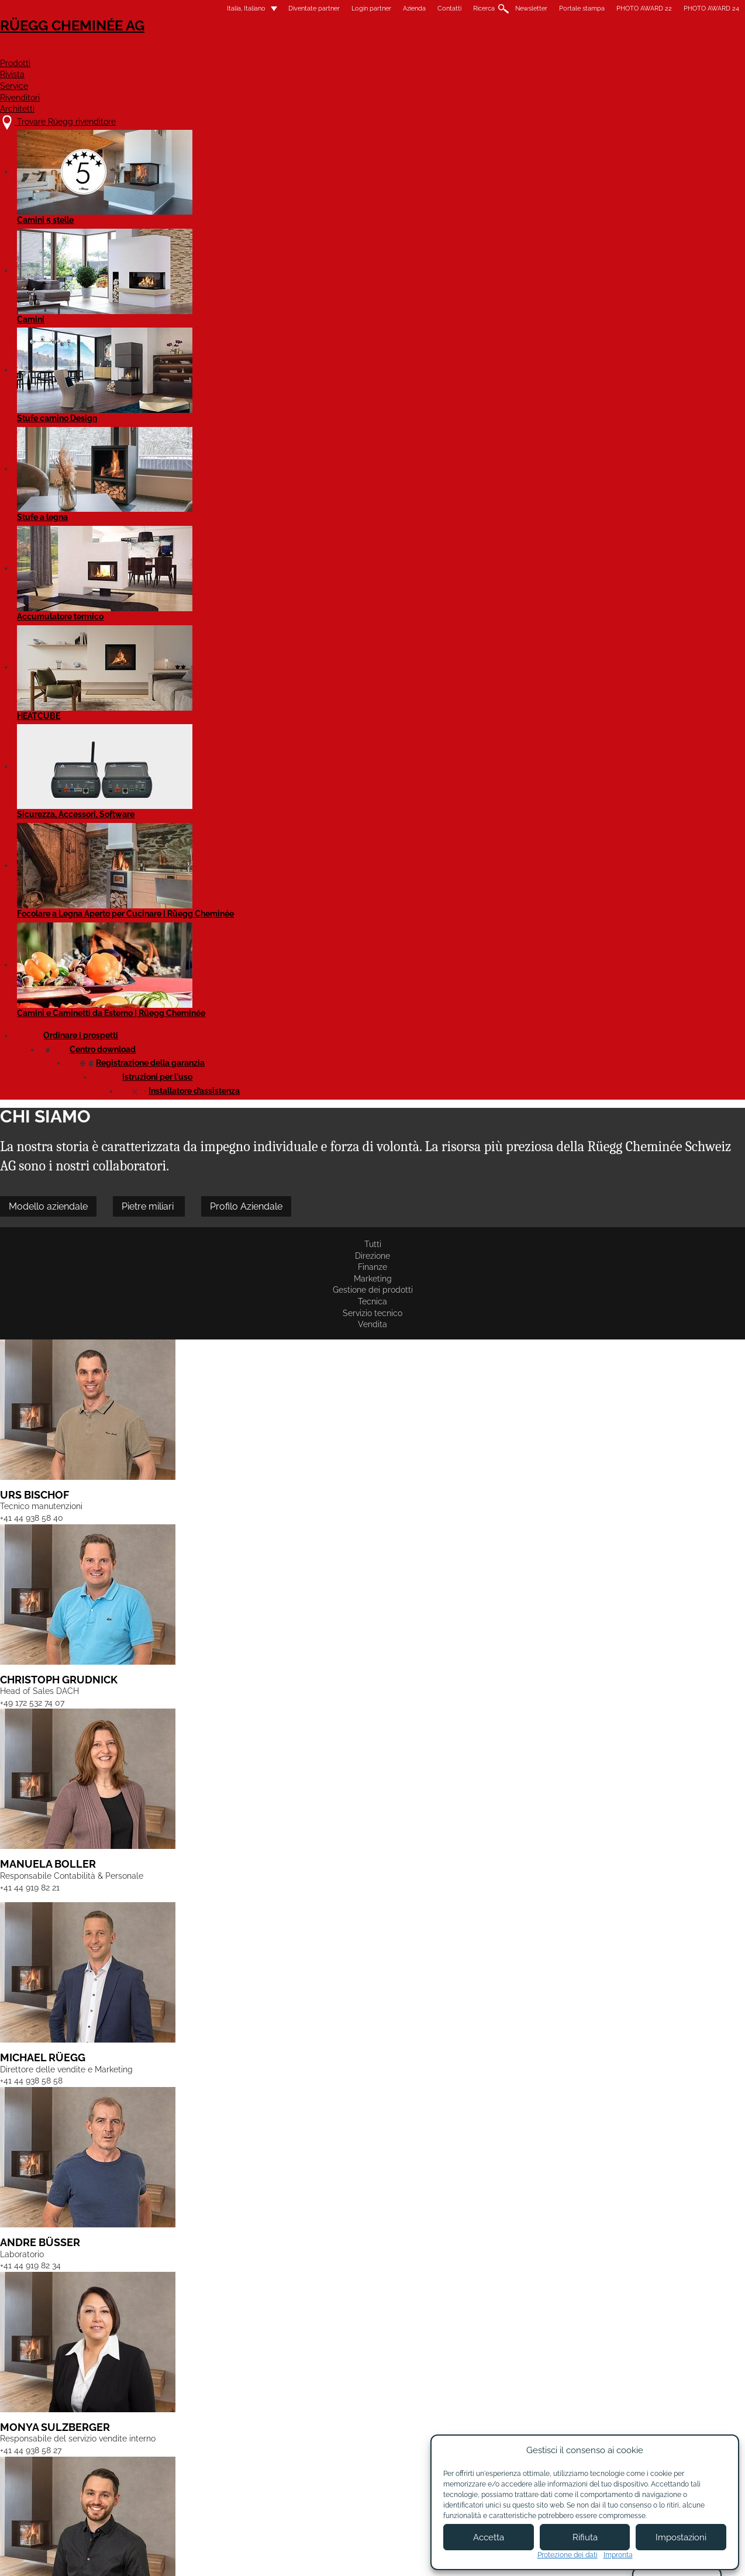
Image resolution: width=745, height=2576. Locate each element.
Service (465, 50)
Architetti (619, 50)
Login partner (274, 8)
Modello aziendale (145, 223)
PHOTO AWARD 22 (546, 8)
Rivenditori (538, 50)
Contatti (352, 8)
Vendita (516, 265)
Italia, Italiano (141, 8)
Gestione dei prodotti (328, 265)
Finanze (205, 265)
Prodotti (338, 50)
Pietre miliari (246, 223)
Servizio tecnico (456, 265)
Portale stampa (484, 8)
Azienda (316, 8)
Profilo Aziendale (344, 223)
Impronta (618, 2555)
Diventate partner (216, 8)
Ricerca (386, 8)
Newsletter (434, 8)
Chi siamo (299, 2454)
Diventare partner (410, 2459)
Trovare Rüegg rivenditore (174, 2442)
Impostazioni (681, 2537)
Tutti (111, 265)
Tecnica (396, 265)
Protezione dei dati (567, 2555)
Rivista (403, 50)
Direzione (155, 265)
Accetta (488, 2537)
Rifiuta (585, 2537)
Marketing (256, 265)
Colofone (282, 2557)
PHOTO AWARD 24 (613, 8)
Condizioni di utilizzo (350, 2557)
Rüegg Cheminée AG (156, 43)
